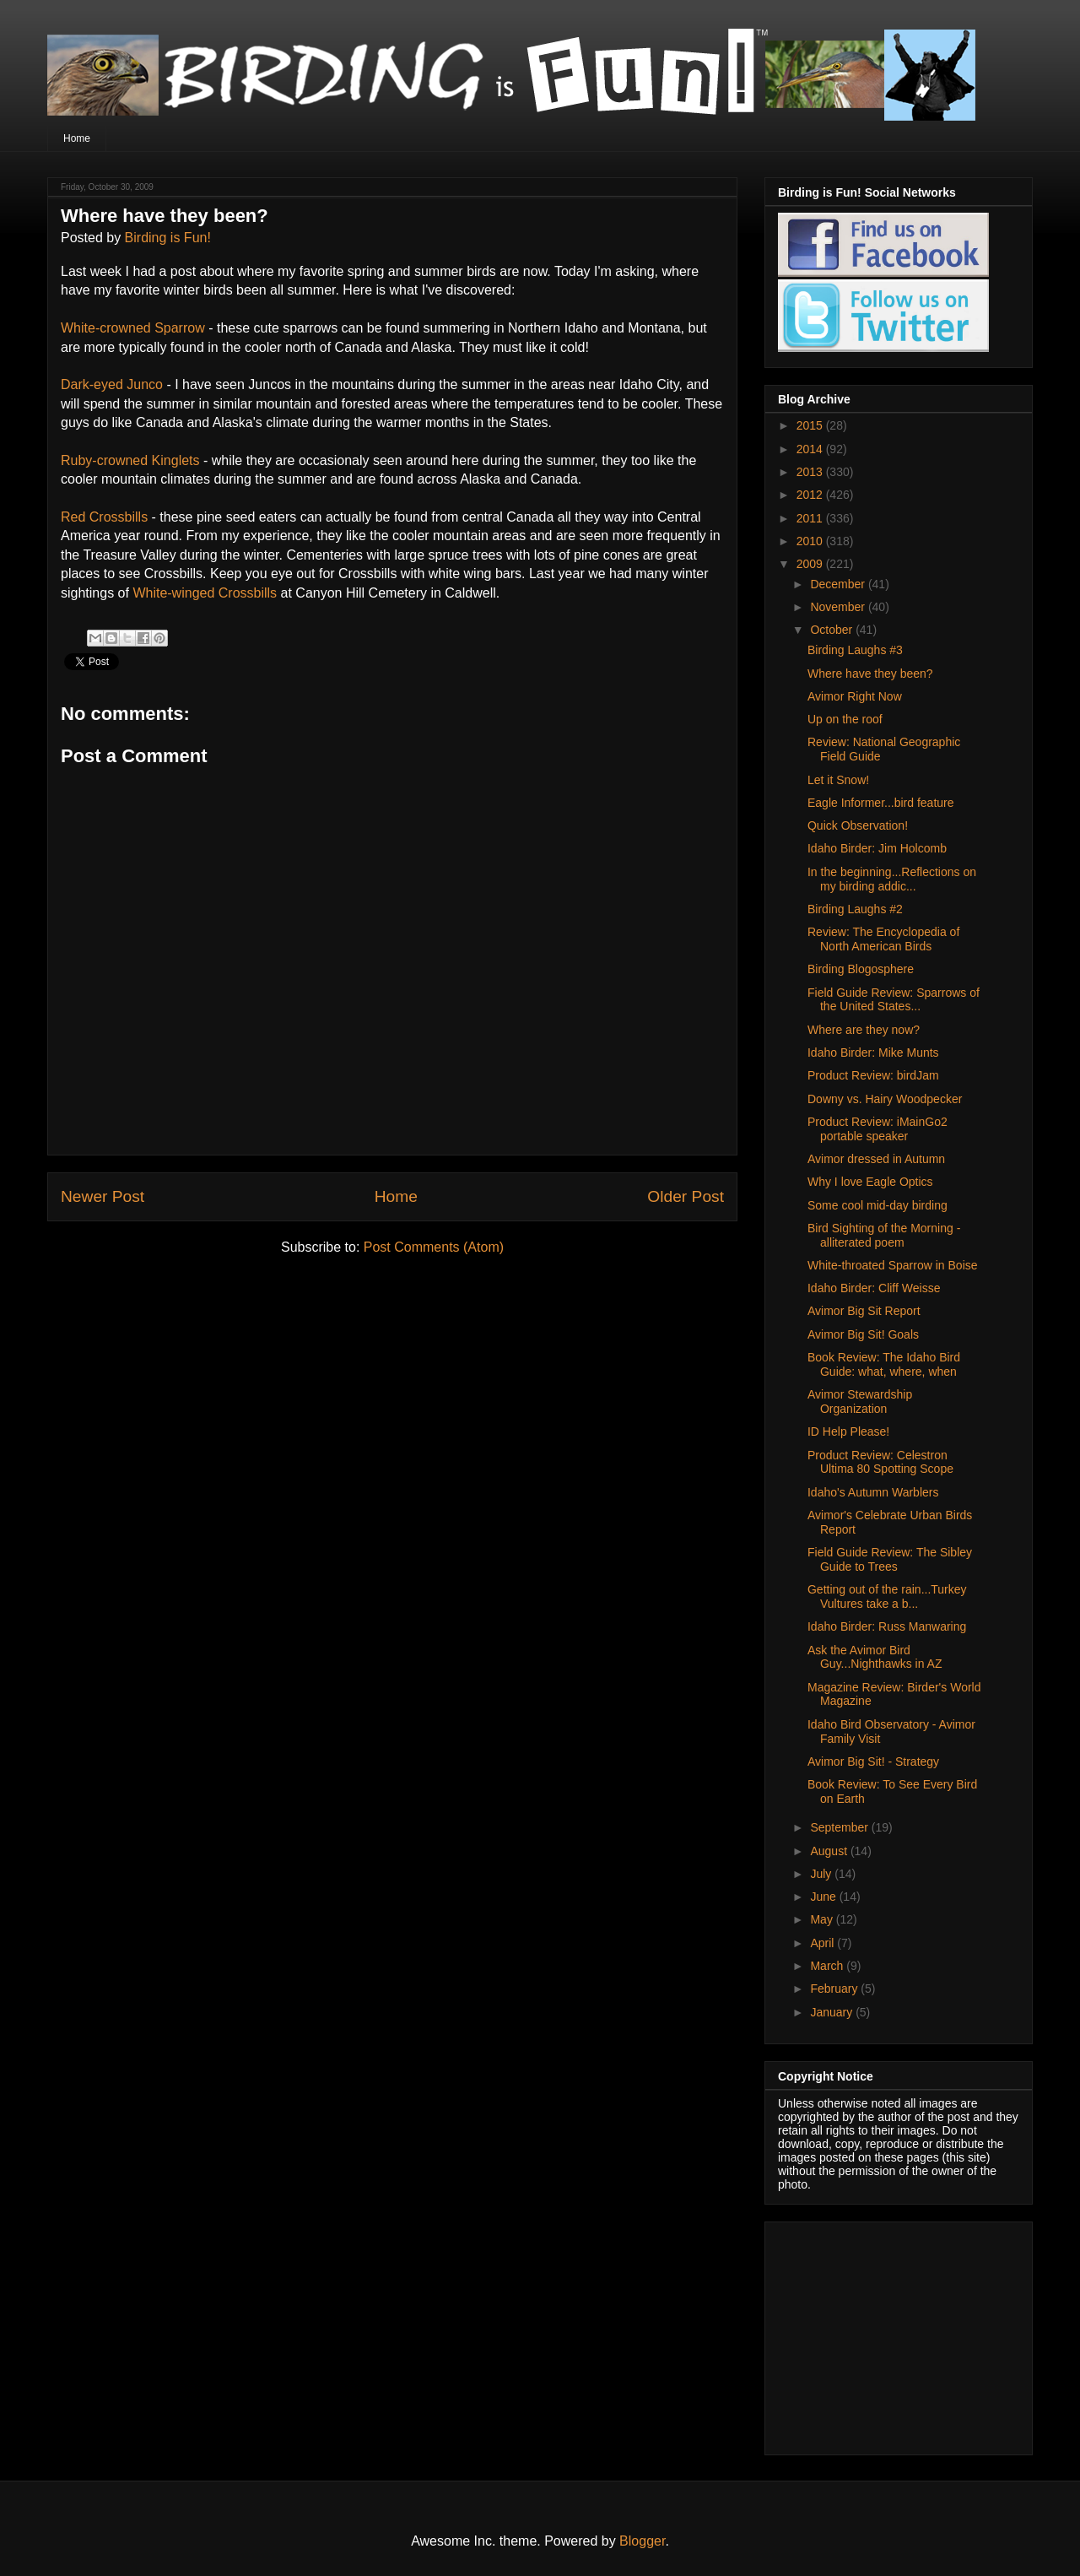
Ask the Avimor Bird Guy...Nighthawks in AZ (874, 1657)
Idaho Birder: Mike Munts (873, 1052)
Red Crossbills (104, 517)
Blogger (642, 2541)
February (835, 1988)
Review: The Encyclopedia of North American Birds (883, 939)
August (830, 1851)
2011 (811, 518)
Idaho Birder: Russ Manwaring (886, 1626)
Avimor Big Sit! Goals (863, 1334)
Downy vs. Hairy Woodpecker (884, 1099)
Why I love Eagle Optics (870, 1181)
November (838, 607)
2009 (811, 564)
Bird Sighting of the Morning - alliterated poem (883, 1235)
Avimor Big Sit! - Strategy (873, 1761)
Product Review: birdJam (873, 1075)
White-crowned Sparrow (134, 328)
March (828, 1966)
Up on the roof (845, 719)
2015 (811, 425)
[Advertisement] (883, 2333)
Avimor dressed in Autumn (876, 1159)
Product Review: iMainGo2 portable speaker (877, 1129)
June (824, 1896)
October (833, 629)
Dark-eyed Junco (112, 384)
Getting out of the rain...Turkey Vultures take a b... (887, 1596)
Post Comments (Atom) (434, 1247)
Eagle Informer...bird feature (880, 802)
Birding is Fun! (168, 237)
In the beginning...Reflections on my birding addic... (891, 879)
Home (76, 138)
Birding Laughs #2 (855, 909)
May (822, 1919)
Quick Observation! (857, 825)
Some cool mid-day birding (877, 1205)
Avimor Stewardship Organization (859, 1401)
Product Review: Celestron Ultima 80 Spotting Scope (880, 1462)
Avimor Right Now (854, 696)
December (838, 584)
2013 (811, 472)
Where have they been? (870, 673)
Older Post (685, 1196)
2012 (811, 494)
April (823, 1943)
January (833, 2012)
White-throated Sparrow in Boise (892, 1265)
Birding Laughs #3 (855, 650)
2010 (811, 541)
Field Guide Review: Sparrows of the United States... (893, 1000)
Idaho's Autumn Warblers (872, 1492)
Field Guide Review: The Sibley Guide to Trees (889, 1559)
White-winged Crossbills (206, 593)
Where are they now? (863, 1029)
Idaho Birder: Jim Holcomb (877, 848)
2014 (811, 449)
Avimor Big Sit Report (864, 1311)
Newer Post (102, 1196)
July (822, 1874)
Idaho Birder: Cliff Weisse (873, 1288)
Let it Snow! (838, 780)
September (840, 1827)
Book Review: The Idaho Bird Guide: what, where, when (883, 1364)
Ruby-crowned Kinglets (130, 460)
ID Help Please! (848, 1431)
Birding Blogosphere (860, 969)
